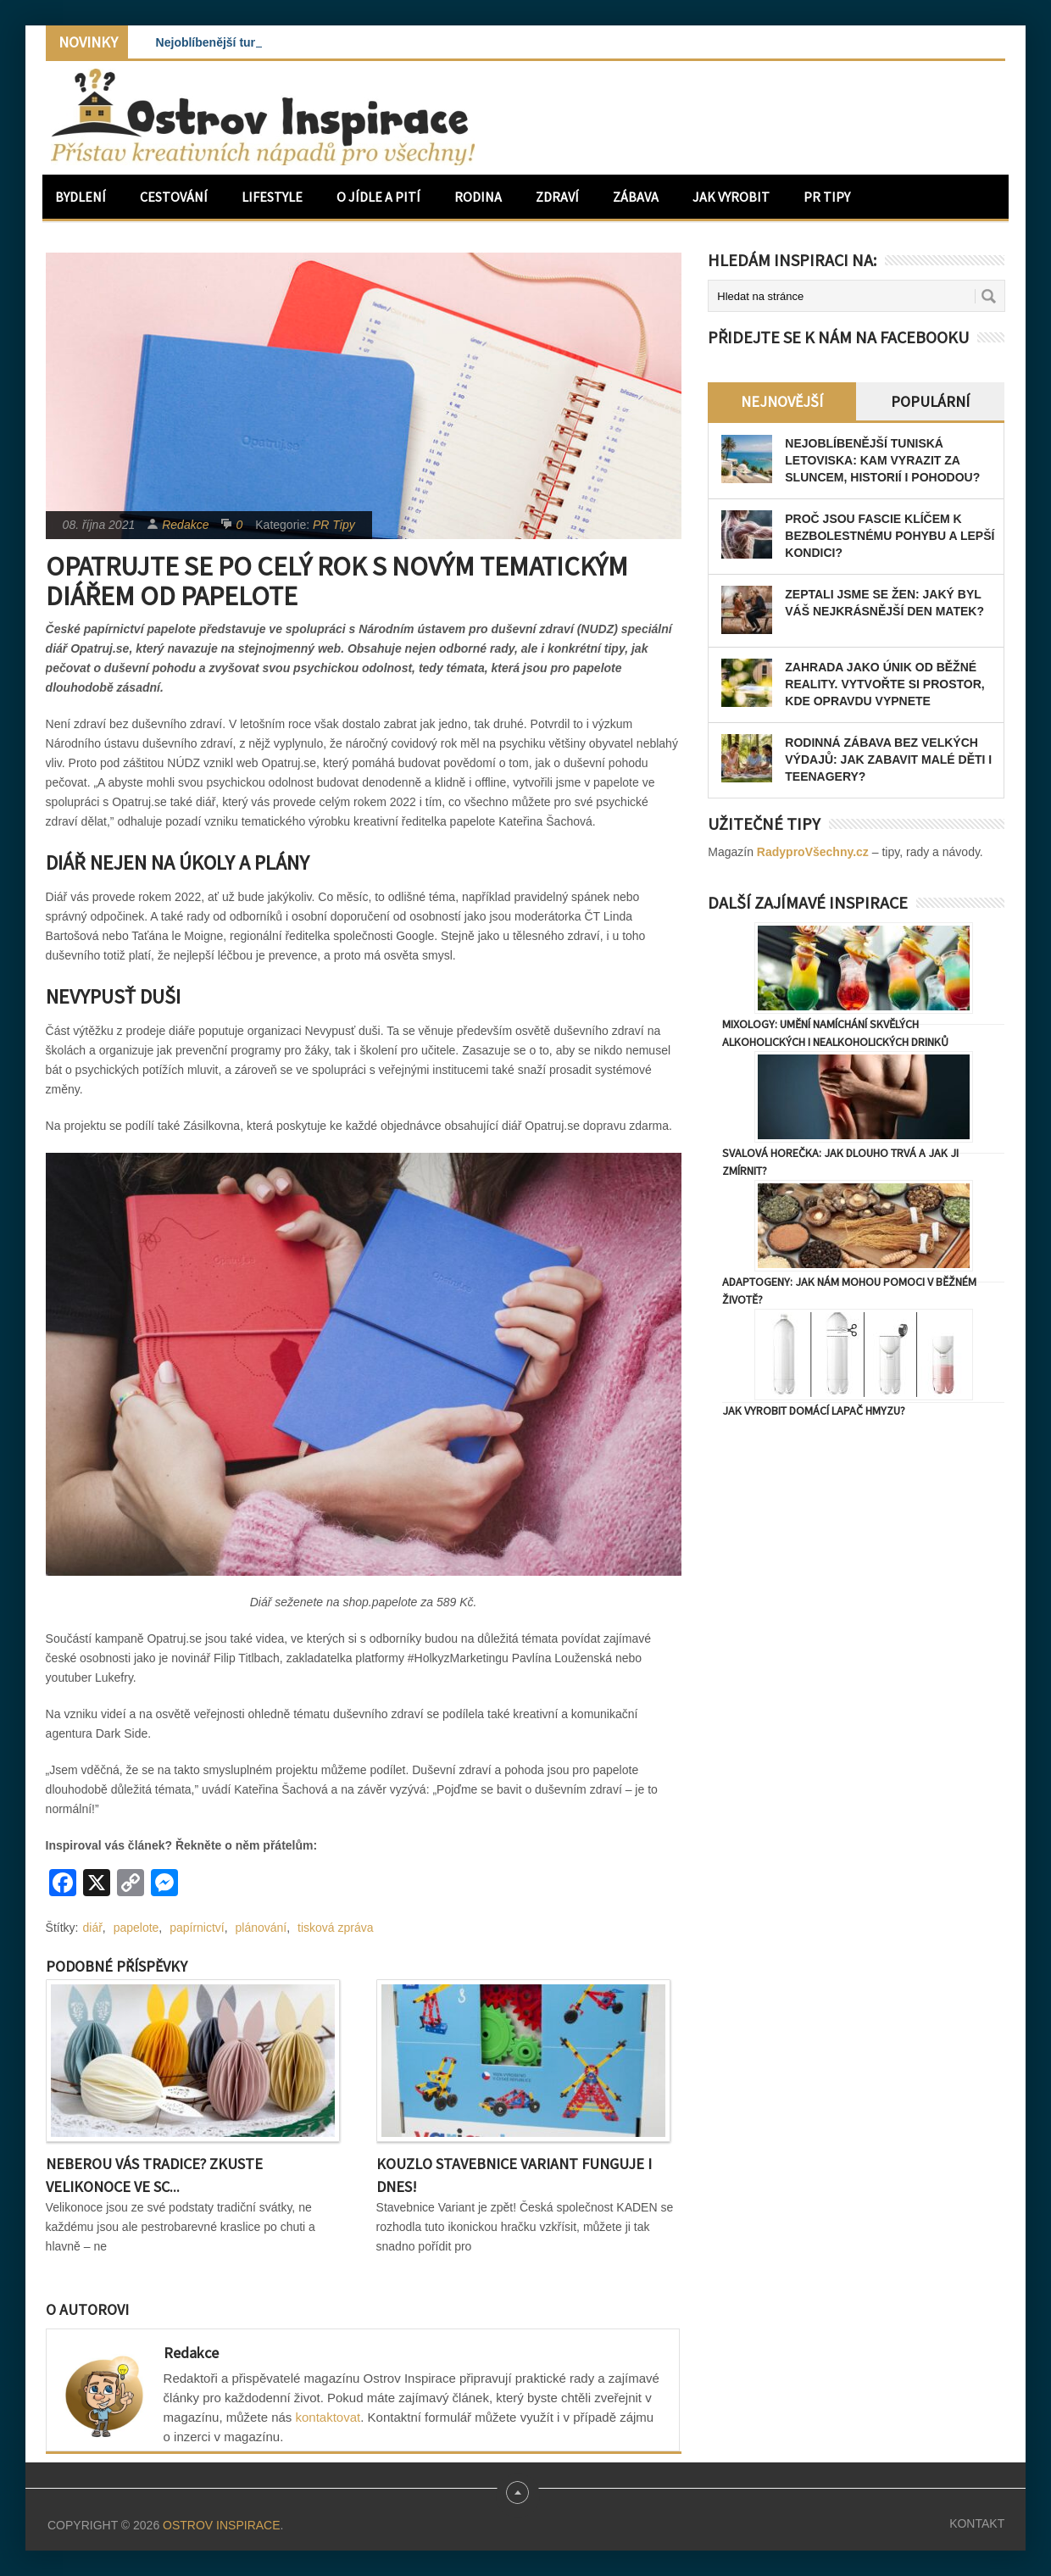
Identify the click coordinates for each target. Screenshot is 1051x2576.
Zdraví (557, 196)
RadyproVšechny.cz (813, 852)
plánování (261, 1927)
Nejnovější (782, 401)
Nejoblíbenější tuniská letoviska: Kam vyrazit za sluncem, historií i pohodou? (882, 460)
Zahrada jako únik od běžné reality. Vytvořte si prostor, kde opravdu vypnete (884, 684)
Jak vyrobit (731, 196)
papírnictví (197, 1927)
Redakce (185, 524)
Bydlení (80, 196)
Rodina (478, 196)
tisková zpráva (335, 1927)
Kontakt (976, 2523)
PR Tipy (827, 196)
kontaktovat (328, 2417)
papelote (136, 1927)
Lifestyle (272, 196)
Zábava (636, 196)
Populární (930, 401)
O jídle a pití (378, 196)
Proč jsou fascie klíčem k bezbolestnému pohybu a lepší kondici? (889, 535)
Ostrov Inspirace (221, 2525)
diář (93, 1927)
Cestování (174, 196)
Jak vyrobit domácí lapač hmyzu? (813, 1410)
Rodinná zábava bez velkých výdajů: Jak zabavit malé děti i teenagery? (888, 759)
